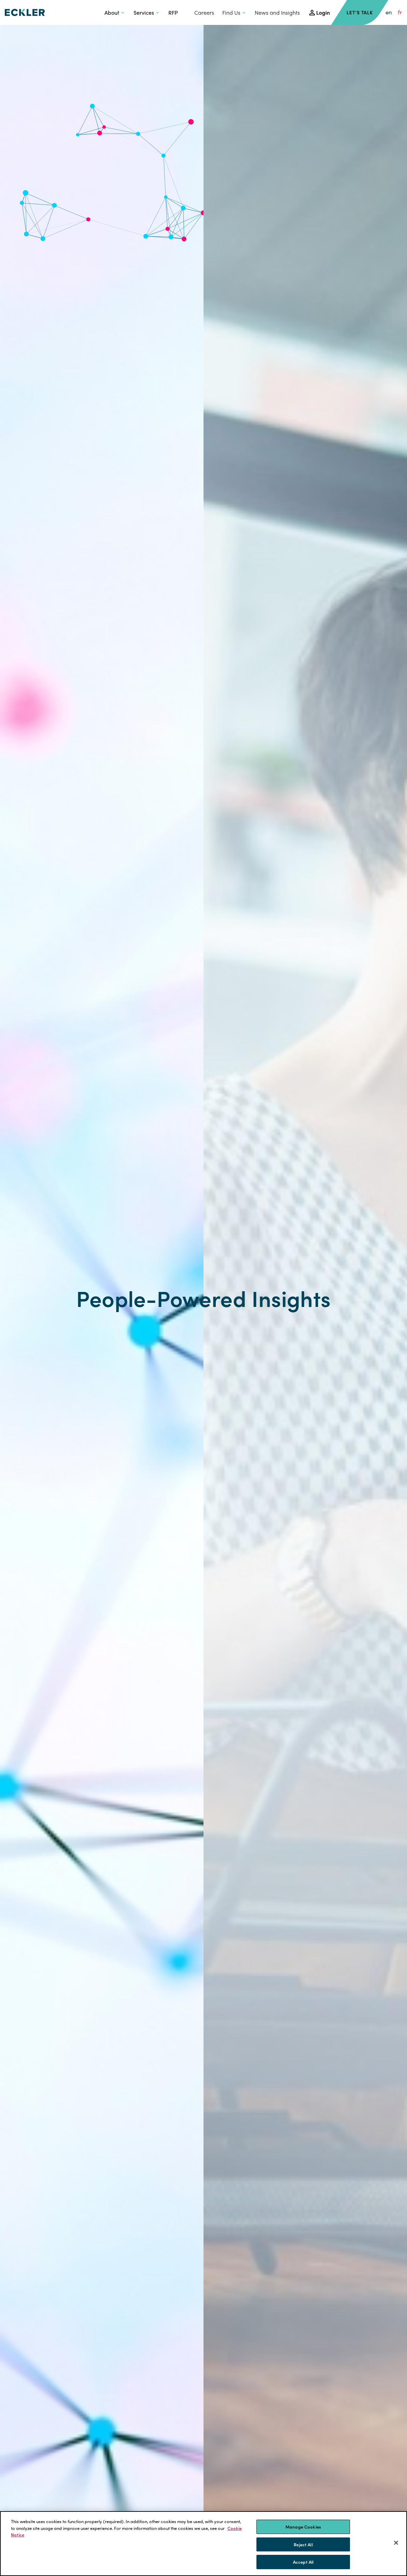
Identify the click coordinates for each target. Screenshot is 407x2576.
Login (323, 12)
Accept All (303, 2562)
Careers (204, 12)
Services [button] (144, 12)
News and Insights (277, 12)
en (388, 12)
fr (400, 12)
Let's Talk (360, 12)
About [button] (111, 12)
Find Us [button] (231, 12)
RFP (173, 12)
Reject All (303, 2544)
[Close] (396, 2542)
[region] (203, 2543)
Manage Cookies (303, 2526)
